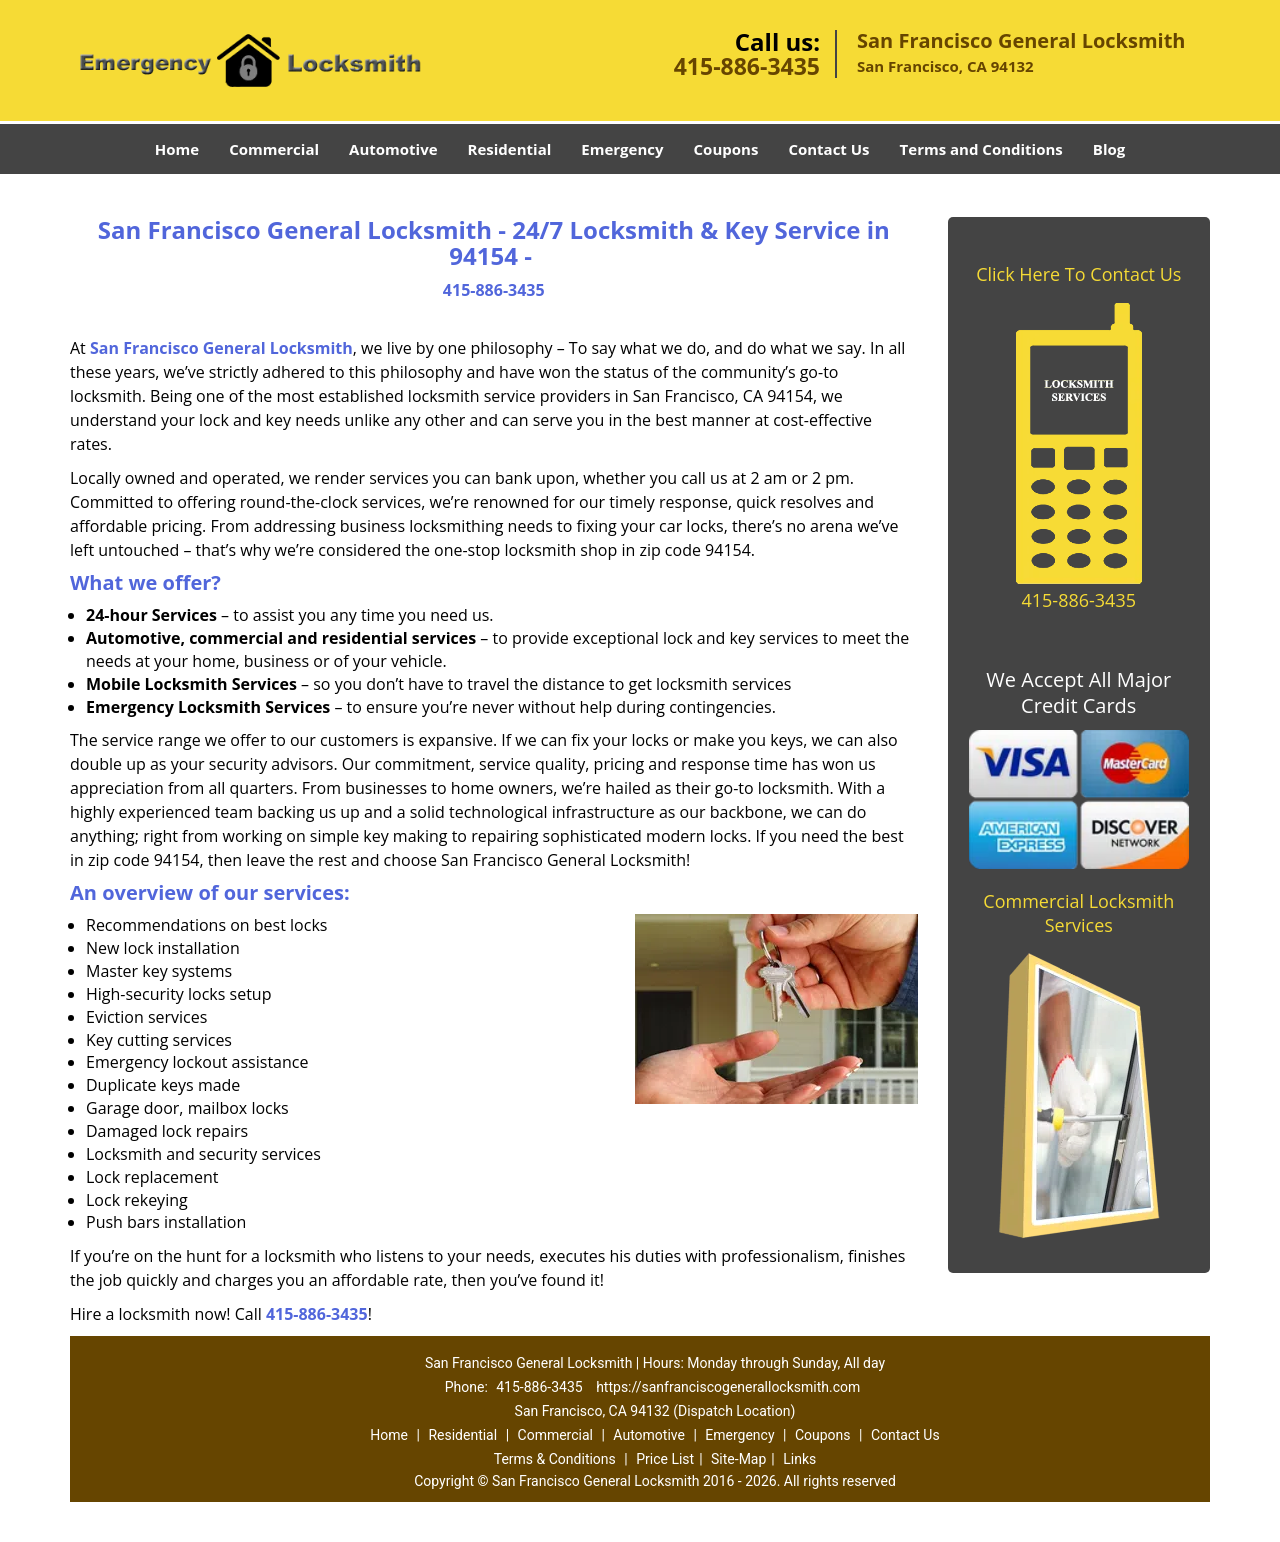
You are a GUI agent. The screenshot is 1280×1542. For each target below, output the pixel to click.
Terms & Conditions (555, 1459)
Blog (1109, 149)
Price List (665, 1459)
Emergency (622, 149)
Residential (510, 149)
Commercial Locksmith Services (1078, 913)
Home (177, 149)
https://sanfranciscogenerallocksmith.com (728, 1387)
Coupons (726, 149)
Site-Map (738, 1459)
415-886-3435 (747, 66)
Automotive (393, 149)
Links (799, 1459)
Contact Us (828, 149)
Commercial (274, 149)
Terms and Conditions (981, 149)
